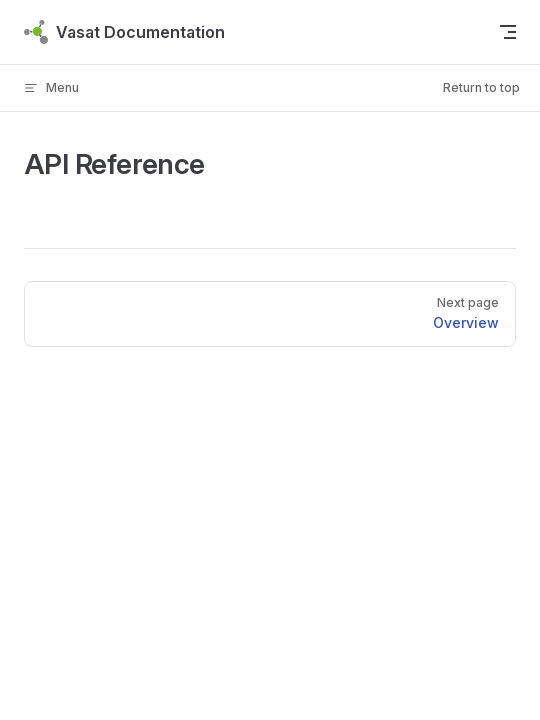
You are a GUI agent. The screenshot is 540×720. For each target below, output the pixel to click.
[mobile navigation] (508, 32)
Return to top (481, 87)
